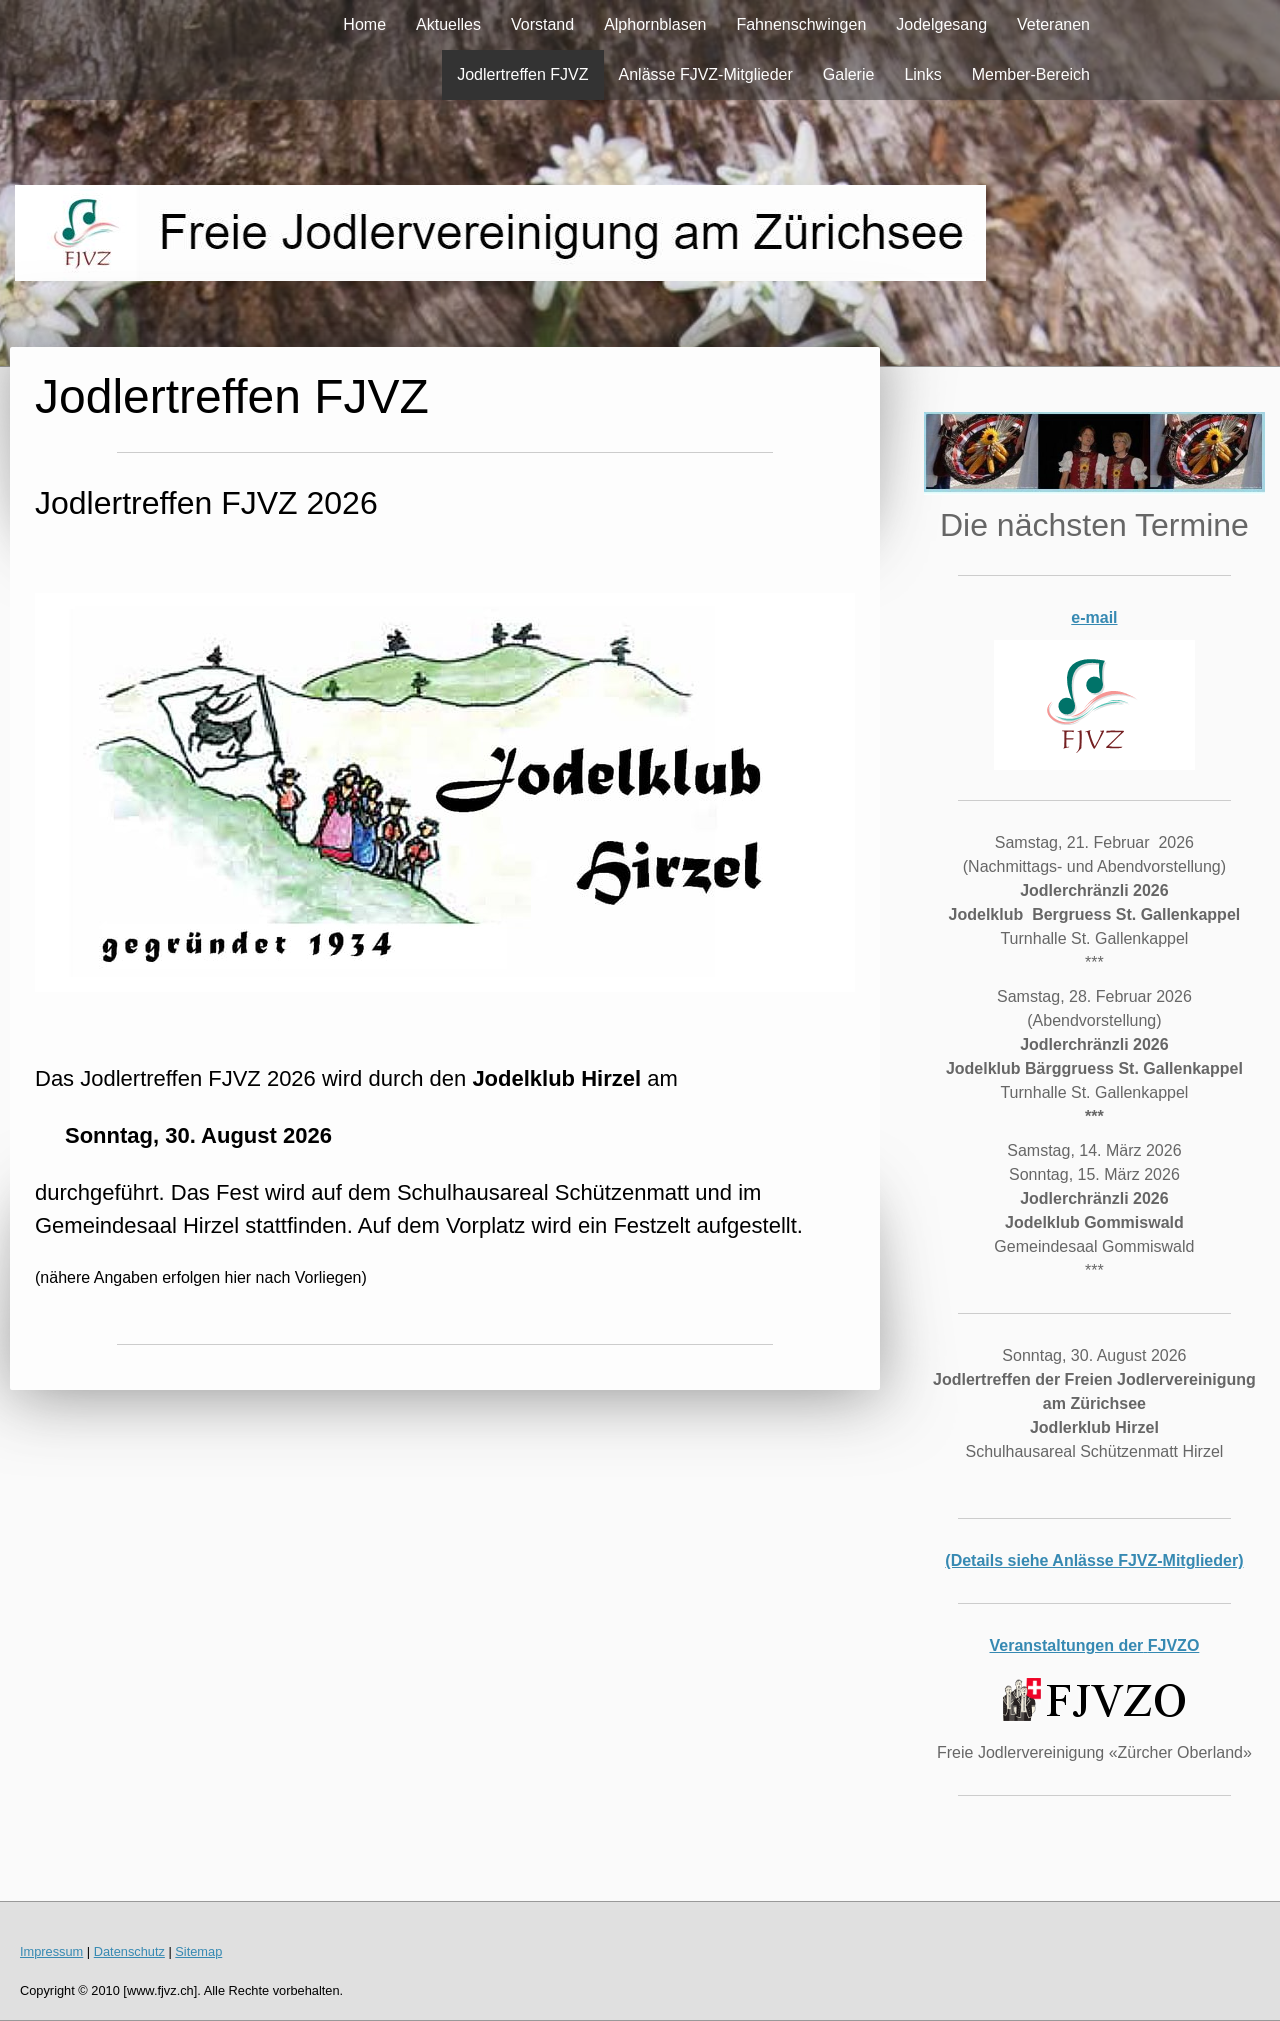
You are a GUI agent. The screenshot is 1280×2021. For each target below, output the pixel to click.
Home (364, 24)
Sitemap (198, 1951)
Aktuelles (448, 24)
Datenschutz (129, 1951)
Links (922, 74)
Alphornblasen (655, 24)
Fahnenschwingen (801, 24)
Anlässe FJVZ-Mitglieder (706, 74)
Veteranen (1053, 24)
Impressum (51, 1951)
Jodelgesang (941, 24)
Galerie (849, 74)
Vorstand (542, 24)
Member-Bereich (1031, 74)
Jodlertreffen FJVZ (522, 74)
